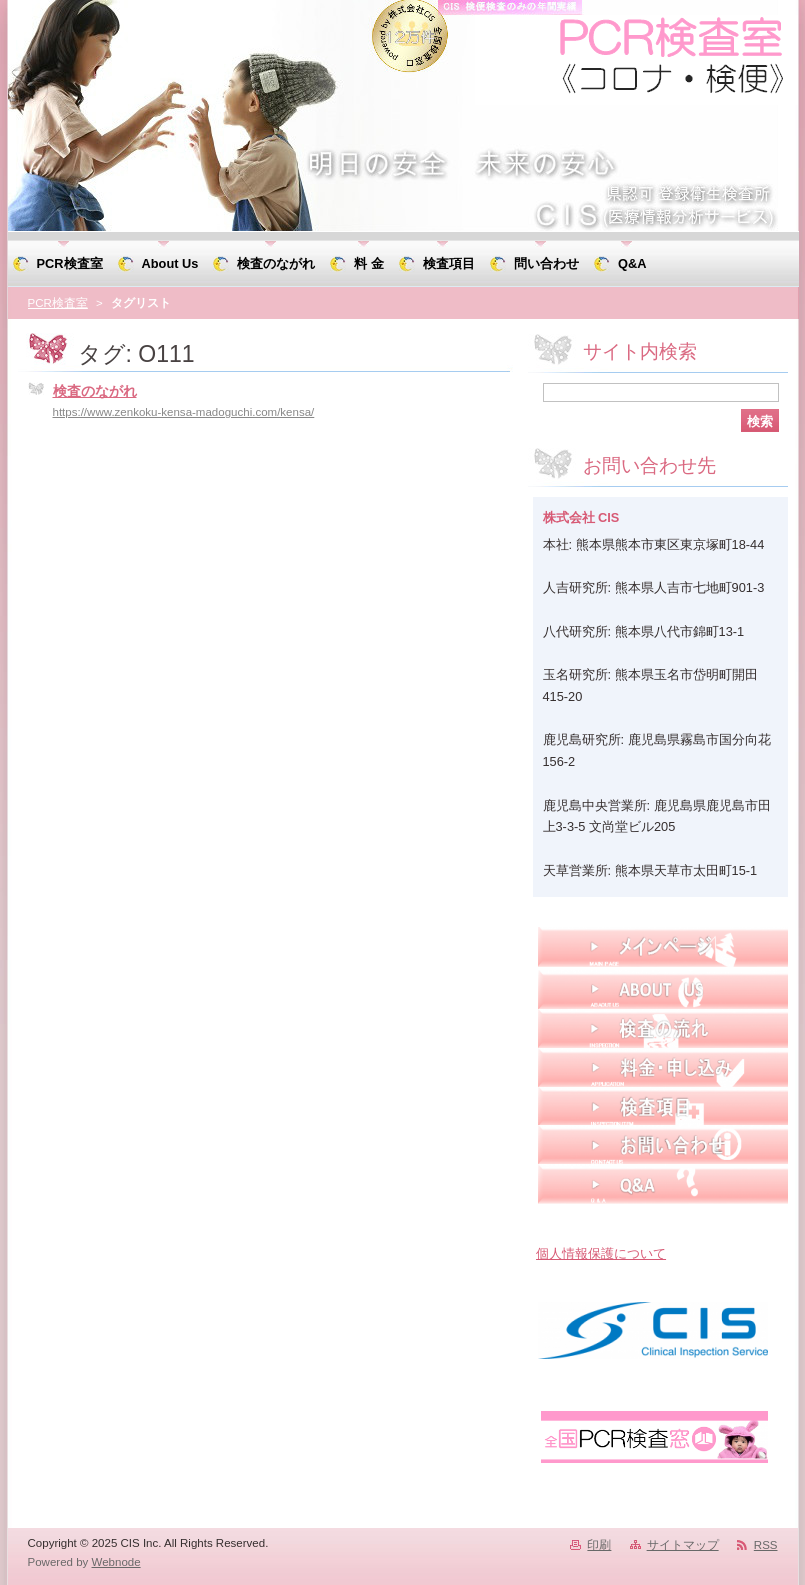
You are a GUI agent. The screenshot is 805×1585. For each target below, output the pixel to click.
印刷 (599, 1545)
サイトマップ (683, 1545)
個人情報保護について (601, 1253)
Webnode (116, 1562)
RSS (766, 1545)
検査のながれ (95, 391)
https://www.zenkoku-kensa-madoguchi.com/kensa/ (184, 412)
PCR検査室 (58, 303)
